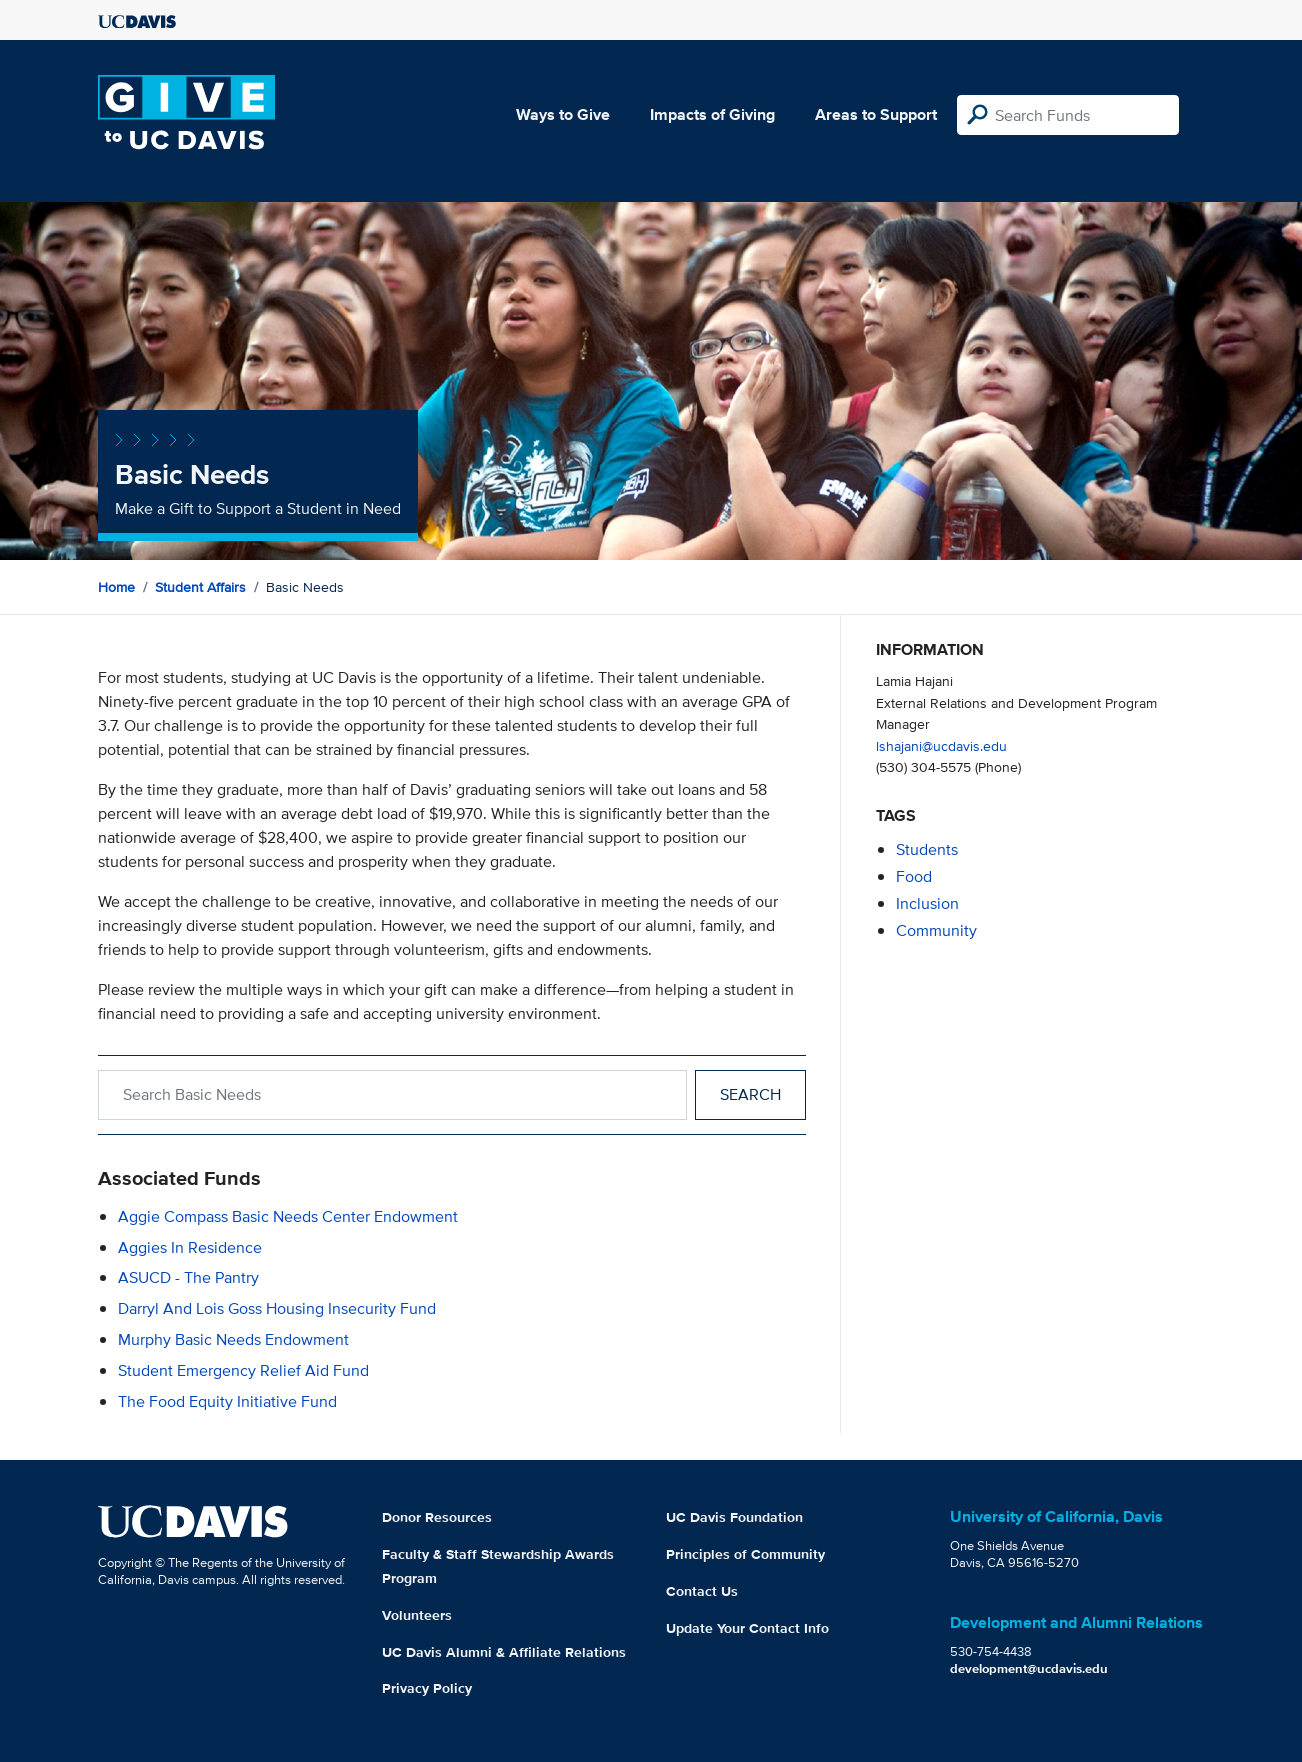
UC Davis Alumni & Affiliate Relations (504, 1652)
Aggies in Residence (190, 1247)
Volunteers (417, 1615)
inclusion (927, 903)
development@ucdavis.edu (1029, 1668)
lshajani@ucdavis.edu (941, 745)
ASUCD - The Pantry (188, 1277)
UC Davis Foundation (734, 1517)
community (936, 930)
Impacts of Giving (712, 114)
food (914, 876)
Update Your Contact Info (747, 1628)
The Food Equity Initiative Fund (227, 1401)
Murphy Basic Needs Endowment (233, 1339)
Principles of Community (745, 1554)
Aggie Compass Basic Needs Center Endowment (288, 1216)
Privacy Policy (427, 1688)
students (927, 849)
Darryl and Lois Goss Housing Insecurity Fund (277, 1308)
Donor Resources (437, 1517)
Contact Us (702, 1591)
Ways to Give (563, 114)
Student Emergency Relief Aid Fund (243, 1370)
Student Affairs (200, 587)
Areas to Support (876, 114)
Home (116, 587)
